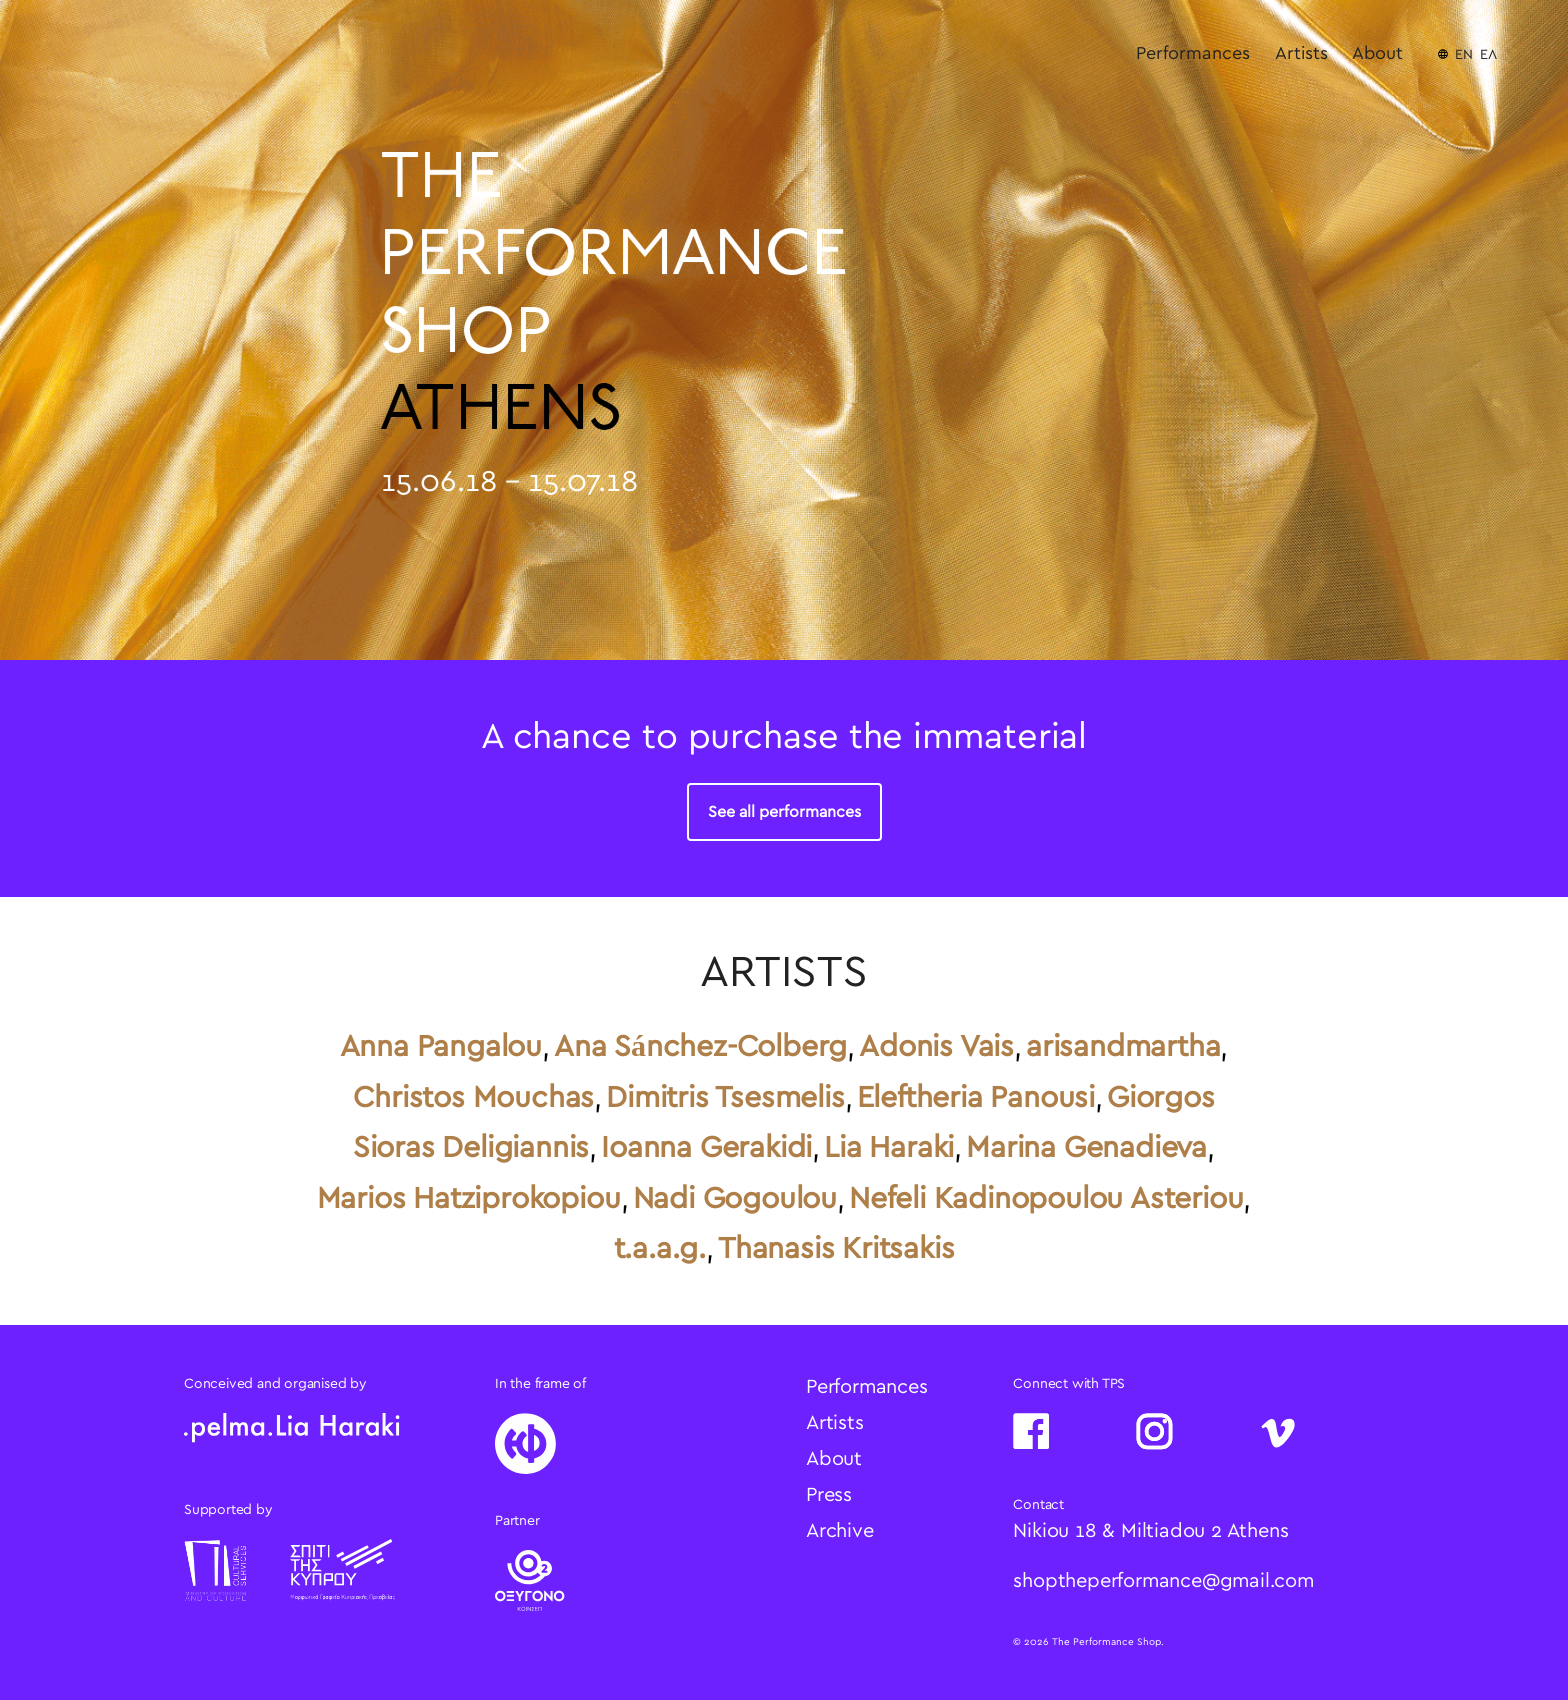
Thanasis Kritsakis (836, 1249)
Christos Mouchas (473, 1098)
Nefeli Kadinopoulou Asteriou (1046, 1199)
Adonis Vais (936, 1047)
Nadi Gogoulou (735, 1199)
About (1377, 54)
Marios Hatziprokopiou (469, 1199)
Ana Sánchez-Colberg (700, 1047)
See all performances (784, 812)
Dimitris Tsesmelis (725, 1098)
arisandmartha (1123, 1047)
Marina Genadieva (1086, 1148)
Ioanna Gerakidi (706, 1148)
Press (829, 1495)
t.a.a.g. (660, 1249)
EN (1464, 55)
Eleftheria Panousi (976, 1098)
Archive (840, 1531)
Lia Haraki (889, 1148)
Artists (1301, 54)
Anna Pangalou (441, 1047)
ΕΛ (1488, 55)
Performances (1193, 54)
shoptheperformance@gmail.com (1163, 1581)
